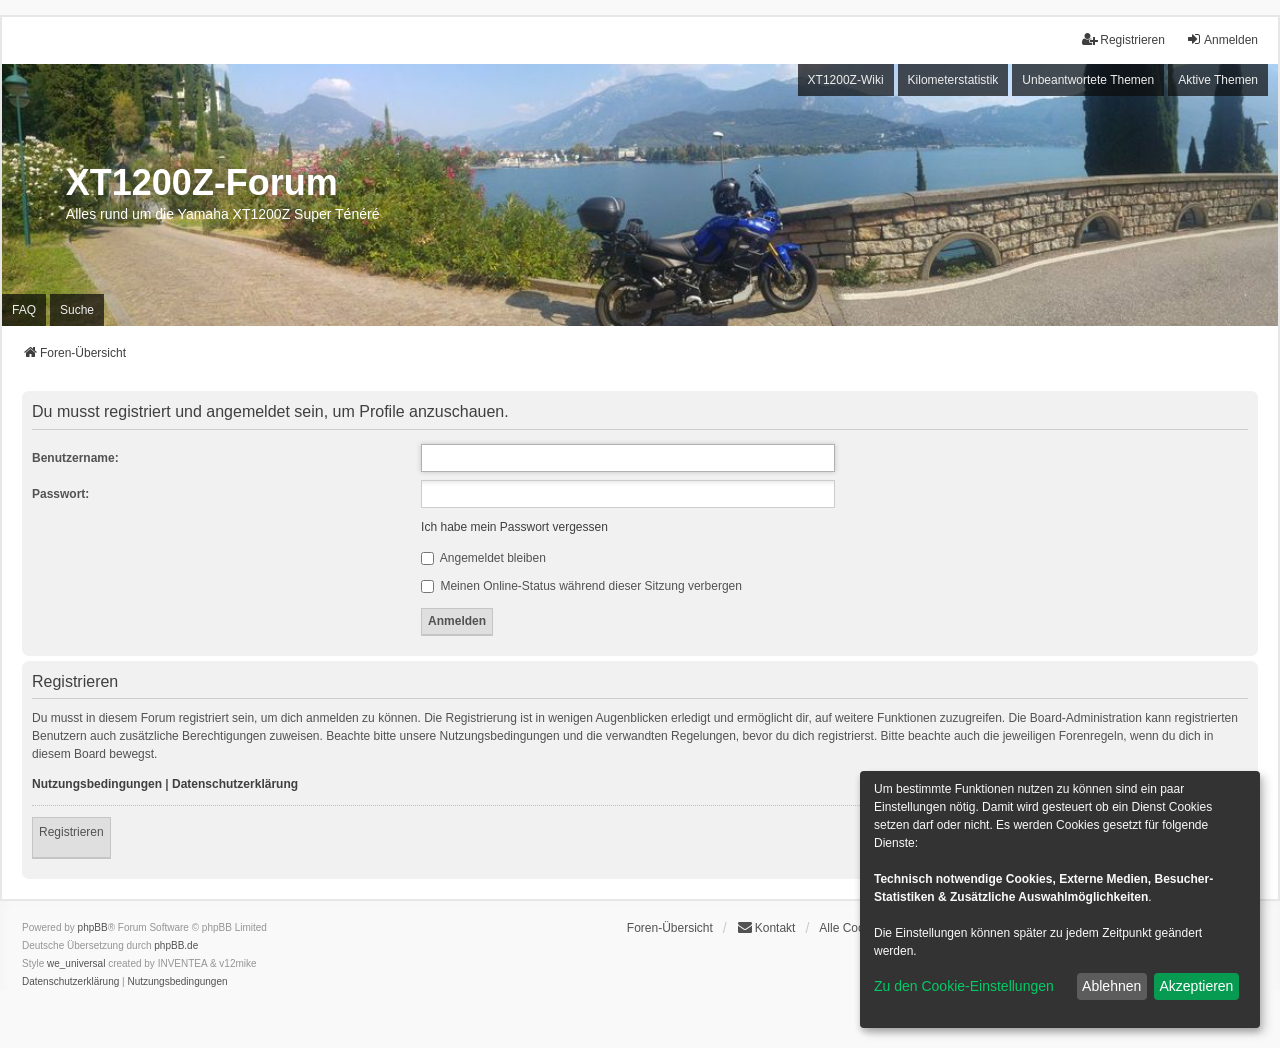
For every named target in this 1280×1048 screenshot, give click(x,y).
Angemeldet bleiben (483, 558)
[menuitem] (70, 982)
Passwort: (60, 494)
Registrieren (71, 832)
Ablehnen (1111, 986)
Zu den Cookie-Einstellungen (964, 986)
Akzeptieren (1196, 986)
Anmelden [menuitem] (1222, 39)
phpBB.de (176, 945)
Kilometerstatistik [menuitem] (953, 80)
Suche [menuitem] (77, 310)
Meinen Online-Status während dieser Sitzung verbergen (581, 586)
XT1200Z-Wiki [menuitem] (846, 80)
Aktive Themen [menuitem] (1218, 80)
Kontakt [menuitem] (766, 927)
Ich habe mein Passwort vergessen (514, 527)
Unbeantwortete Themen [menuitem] (1088, 80)
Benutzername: (75, 458)
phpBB (93, 927)
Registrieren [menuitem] (1123, 39)
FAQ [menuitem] (24, 310)
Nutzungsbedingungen (97, 784)
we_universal (76, 963)
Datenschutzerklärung (235, 784)
